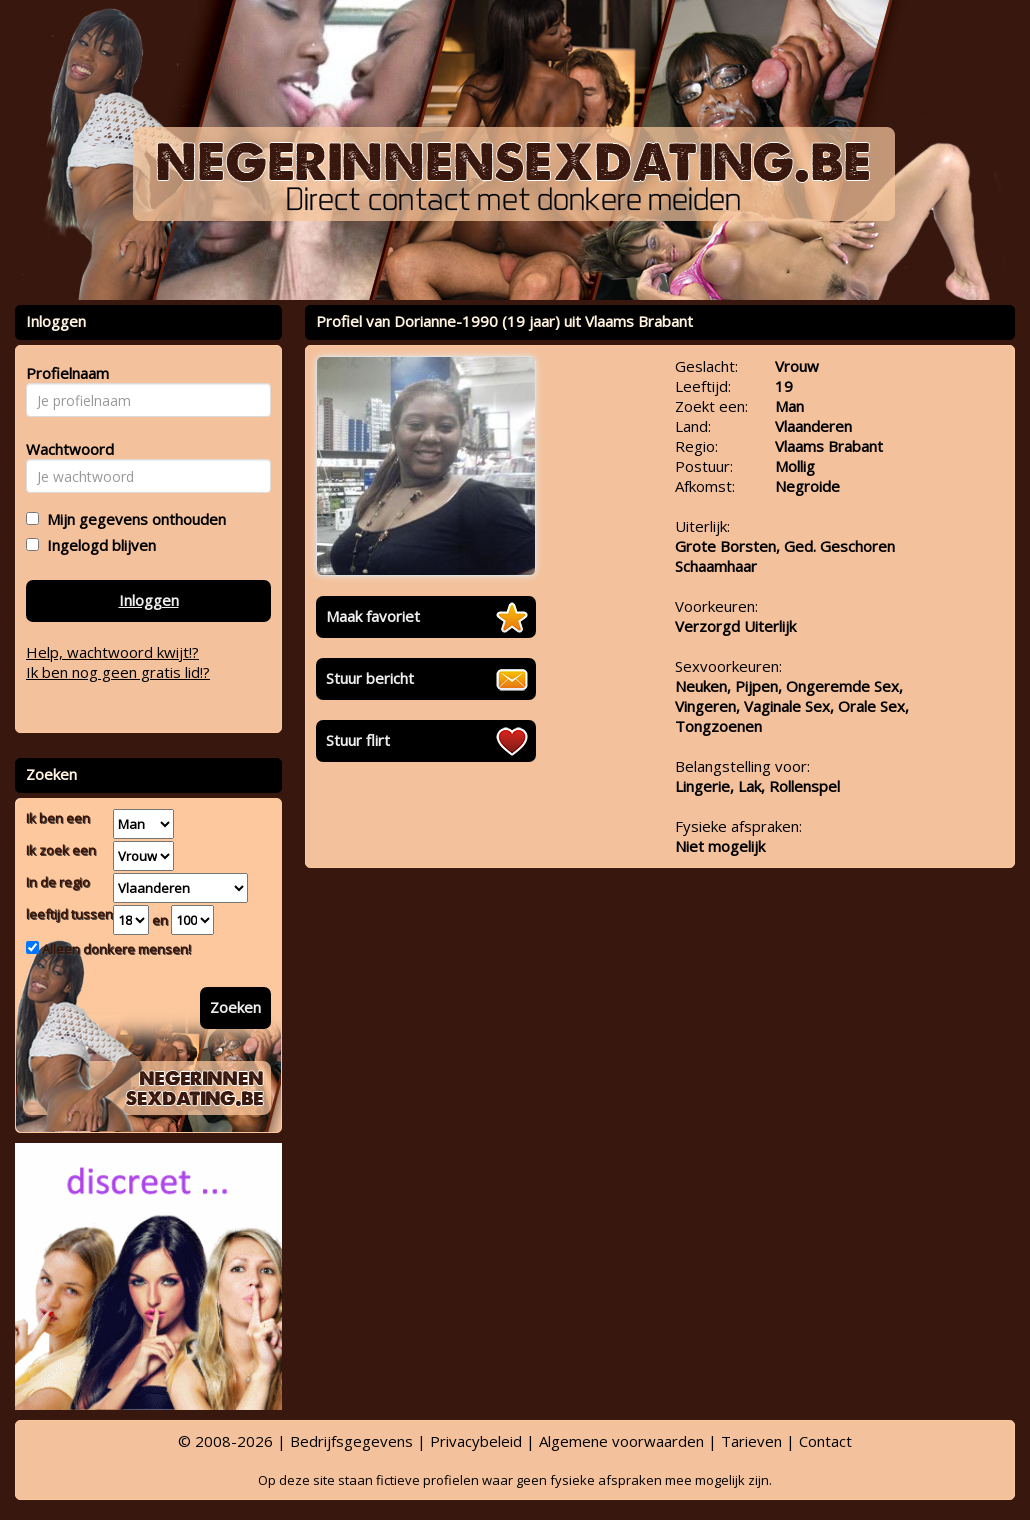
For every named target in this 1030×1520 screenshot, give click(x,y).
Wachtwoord (64, 449)
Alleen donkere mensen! (115, 949)
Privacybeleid (476, 1441)
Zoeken (235, 1007)
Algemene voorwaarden (621, 1441)
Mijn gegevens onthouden (132, 519)
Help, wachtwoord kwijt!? (112, 652)
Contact (825, 1441)
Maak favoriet (373, 616)
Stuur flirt (358, 740)
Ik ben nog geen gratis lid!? (118, 672)
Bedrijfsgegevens (351, 1441)
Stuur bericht (370, 678)
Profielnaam (64, 373)
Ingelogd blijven (97, 545)
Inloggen (149, 600)
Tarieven (751, 1441)
